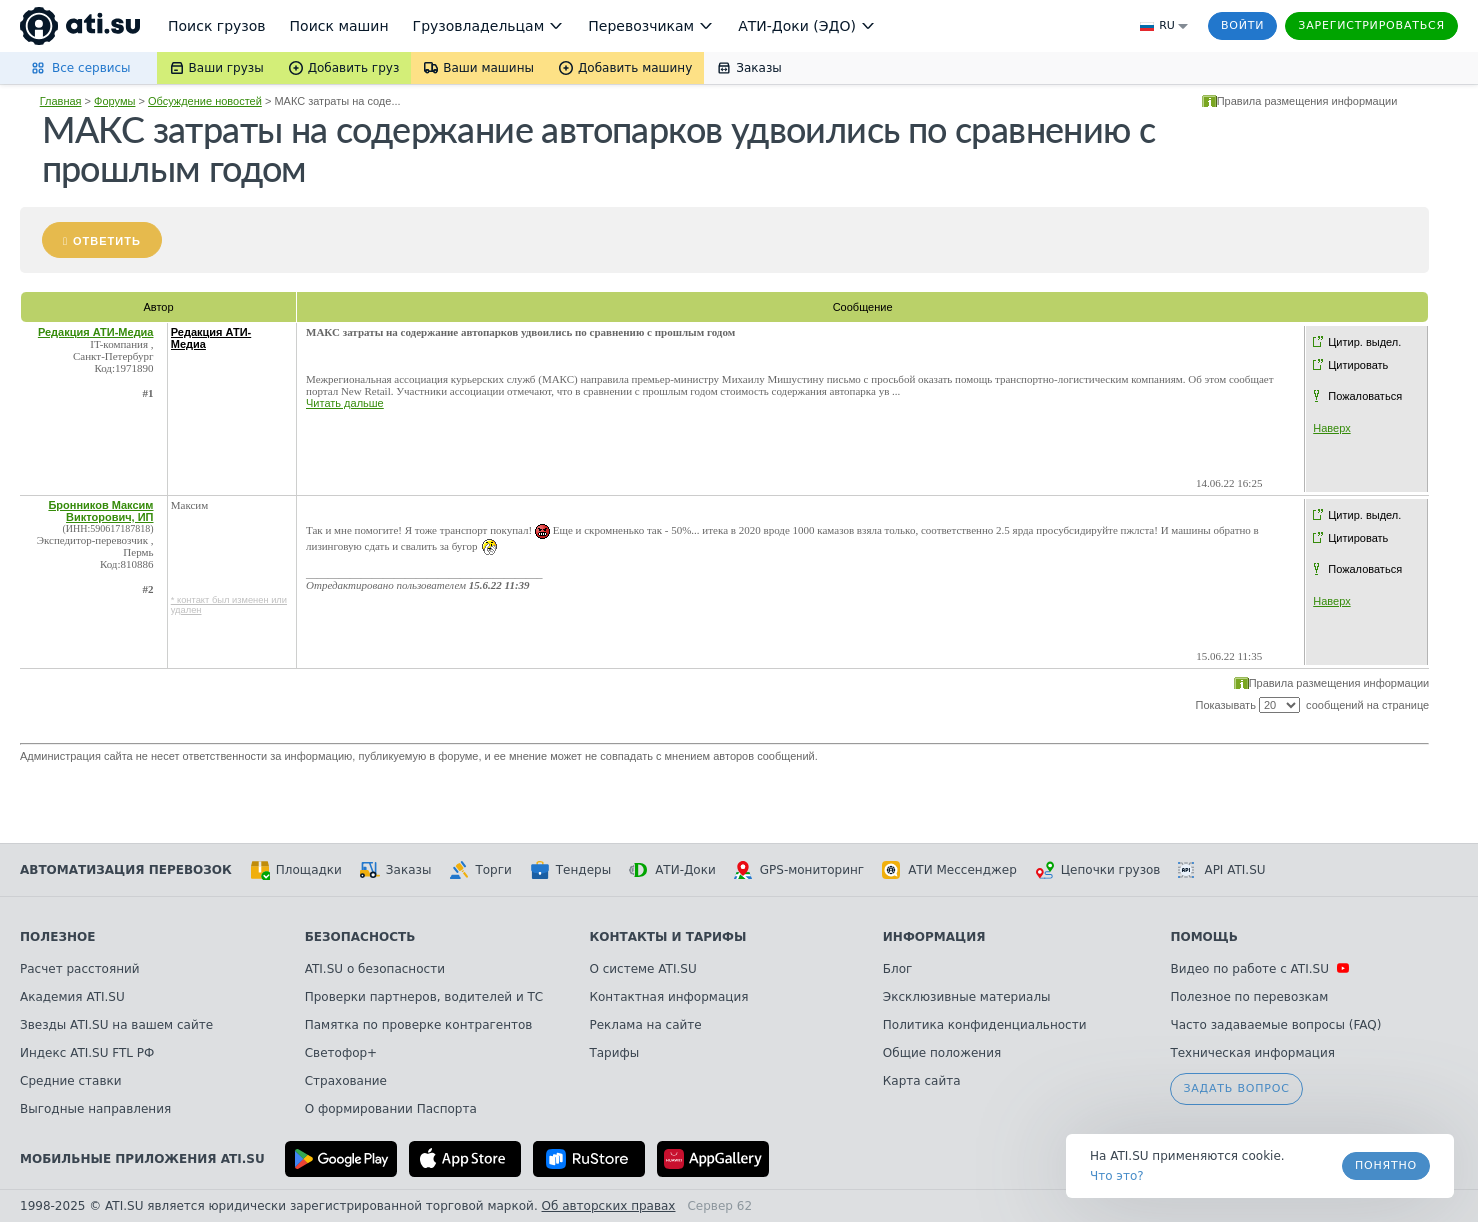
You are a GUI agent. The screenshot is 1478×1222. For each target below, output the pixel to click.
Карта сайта (922, 1081)
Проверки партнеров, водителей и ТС (424, 997)
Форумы (114, 101)
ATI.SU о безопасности (375, 969)
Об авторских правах (609, 1206)
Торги (480, 870)
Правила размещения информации (1307, 101)
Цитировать (1358, 365)
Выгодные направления (95, 1109)
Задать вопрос (1236, 1088)
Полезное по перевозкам (1249, 997)
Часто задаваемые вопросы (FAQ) (1275, 1025)
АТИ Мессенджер (949, 870)
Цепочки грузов (1098, 870)
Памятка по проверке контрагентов (419, 1025)
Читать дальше (345, 403)
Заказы (396, 870)
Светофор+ (341, 1053)
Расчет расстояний (80, 969)
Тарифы (614, 1053)
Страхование (346, 1081)
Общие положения (942, 1053)
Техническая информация (1252, 1053)
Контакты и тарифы (667, 937)
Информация (934, 937)
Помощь (1203, 937)
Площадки (296, 870)
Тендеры (570, 870)
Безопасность (360, 937)
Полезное (57, 937)
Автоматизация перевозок (126, 870)
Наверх (1331, 428)
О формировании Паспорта (391, 1109)
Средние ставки (71, 1081)
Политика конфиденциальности (985, 1025)
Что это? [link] (1117, 1176)
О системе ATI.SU (642, 969)
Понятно (1386, 1165)
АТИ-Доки (672, 870)
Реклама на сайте (645, 1025)
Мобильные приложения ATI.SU (142, 1159)
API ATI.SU (1221, 870)
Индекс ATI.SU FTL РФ (87, 1053)
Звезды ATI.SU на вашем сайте (116, 1025)
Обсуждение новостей (205, 101)
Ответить (107, 241)
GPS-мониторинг (799, 870)
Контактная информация (668, 997)
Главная (61, 101)
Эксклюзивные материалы (967, 997)
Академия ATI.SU (72, 997)
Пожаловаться (1365, 396)
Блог (898, 969)
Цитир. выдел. (1364, 342)
